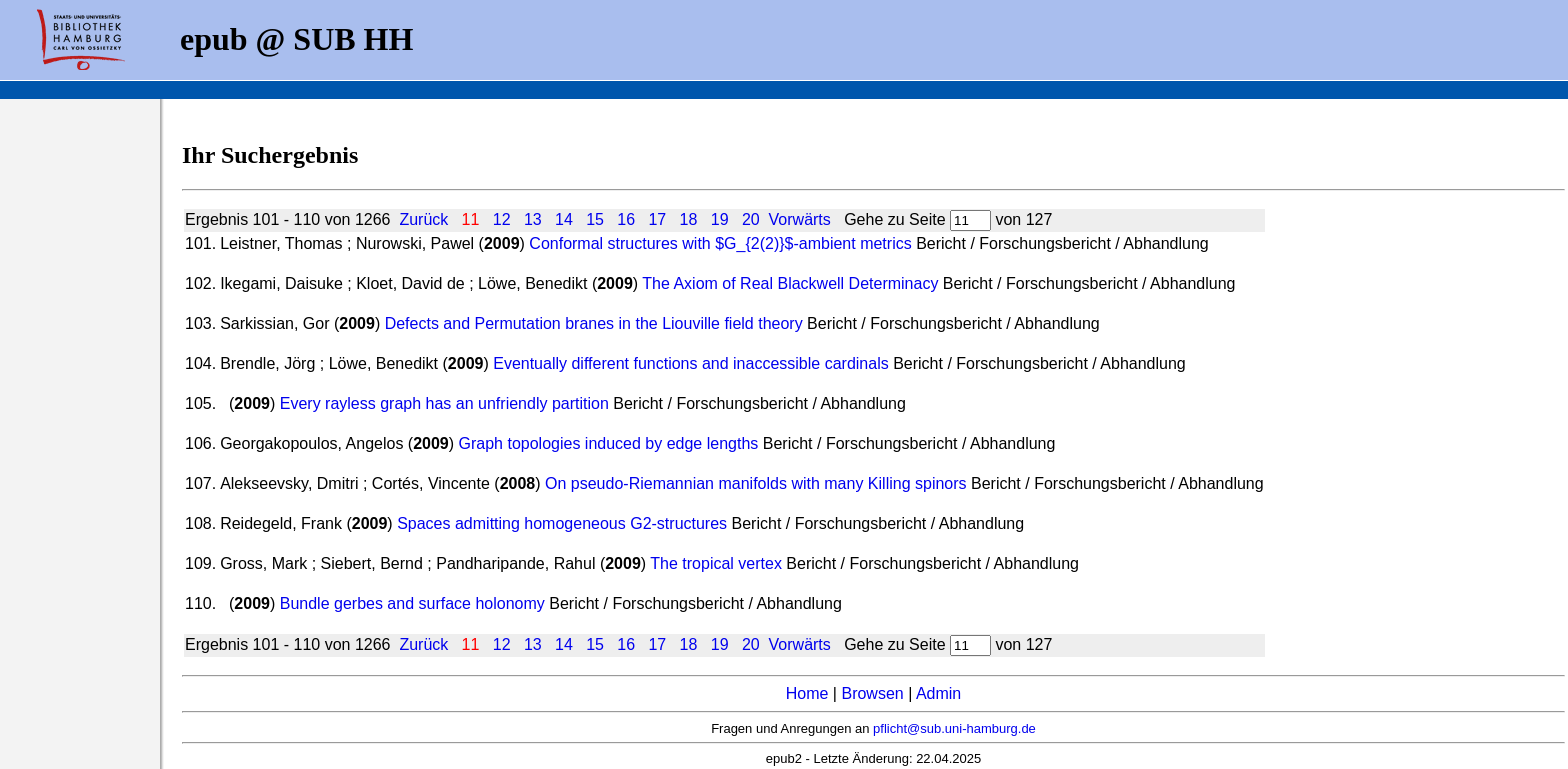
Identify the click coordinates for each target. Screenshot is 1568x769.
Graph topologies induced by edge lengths (609, 443)
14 (564, 219)
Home (807, 693)
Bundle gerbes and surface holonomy (412, 603)
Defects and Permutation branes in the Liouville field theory (594, 323)
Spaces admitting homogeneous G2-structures (562, 523)
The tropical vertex (716, 563)
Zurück (423, 219)
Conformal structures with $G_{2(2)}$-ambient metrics (722, 243)
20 (751, 219)
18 (689, 219)
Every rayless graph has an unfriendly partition (444, 403)
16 (626, 219)
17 (657, 219)
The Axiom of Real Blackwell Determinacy (790, 283)
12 (502, 219)
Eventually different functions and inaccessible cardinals (691, 363)
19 (720, 219)
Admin (938, 693)
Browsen (872, 693)
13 (533, 219)
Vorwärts (800, 219)
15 (595, 219)
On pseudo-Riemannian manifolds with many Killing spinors (756, 483)
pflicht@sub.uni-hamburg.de (954, 728)
